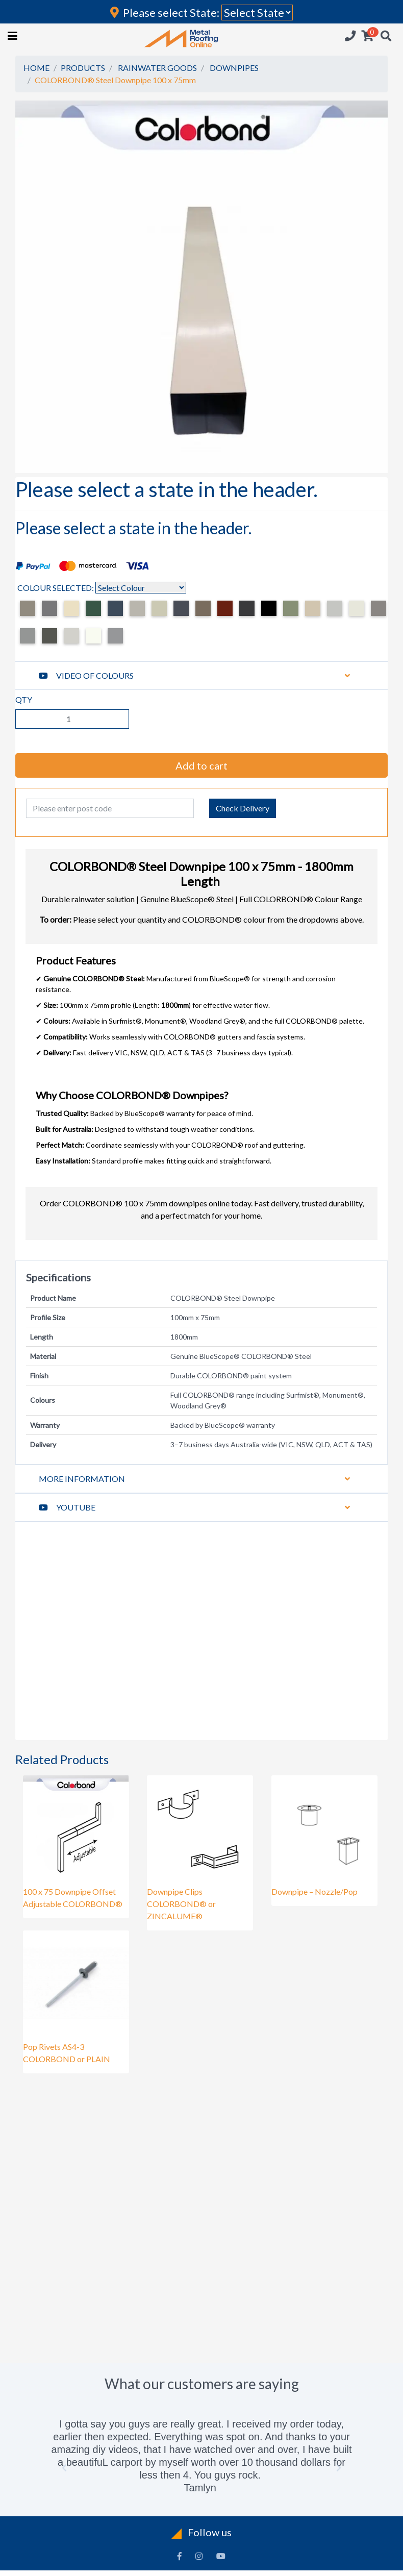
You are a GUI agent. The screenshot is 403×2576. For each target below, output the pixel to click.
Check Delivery (242, 808)
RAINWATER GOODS (157, 67)
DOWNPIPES (234, 67)
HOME (36, 67)
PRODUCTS (83, 67)
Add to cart (201, 765)
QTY (23, 699)
